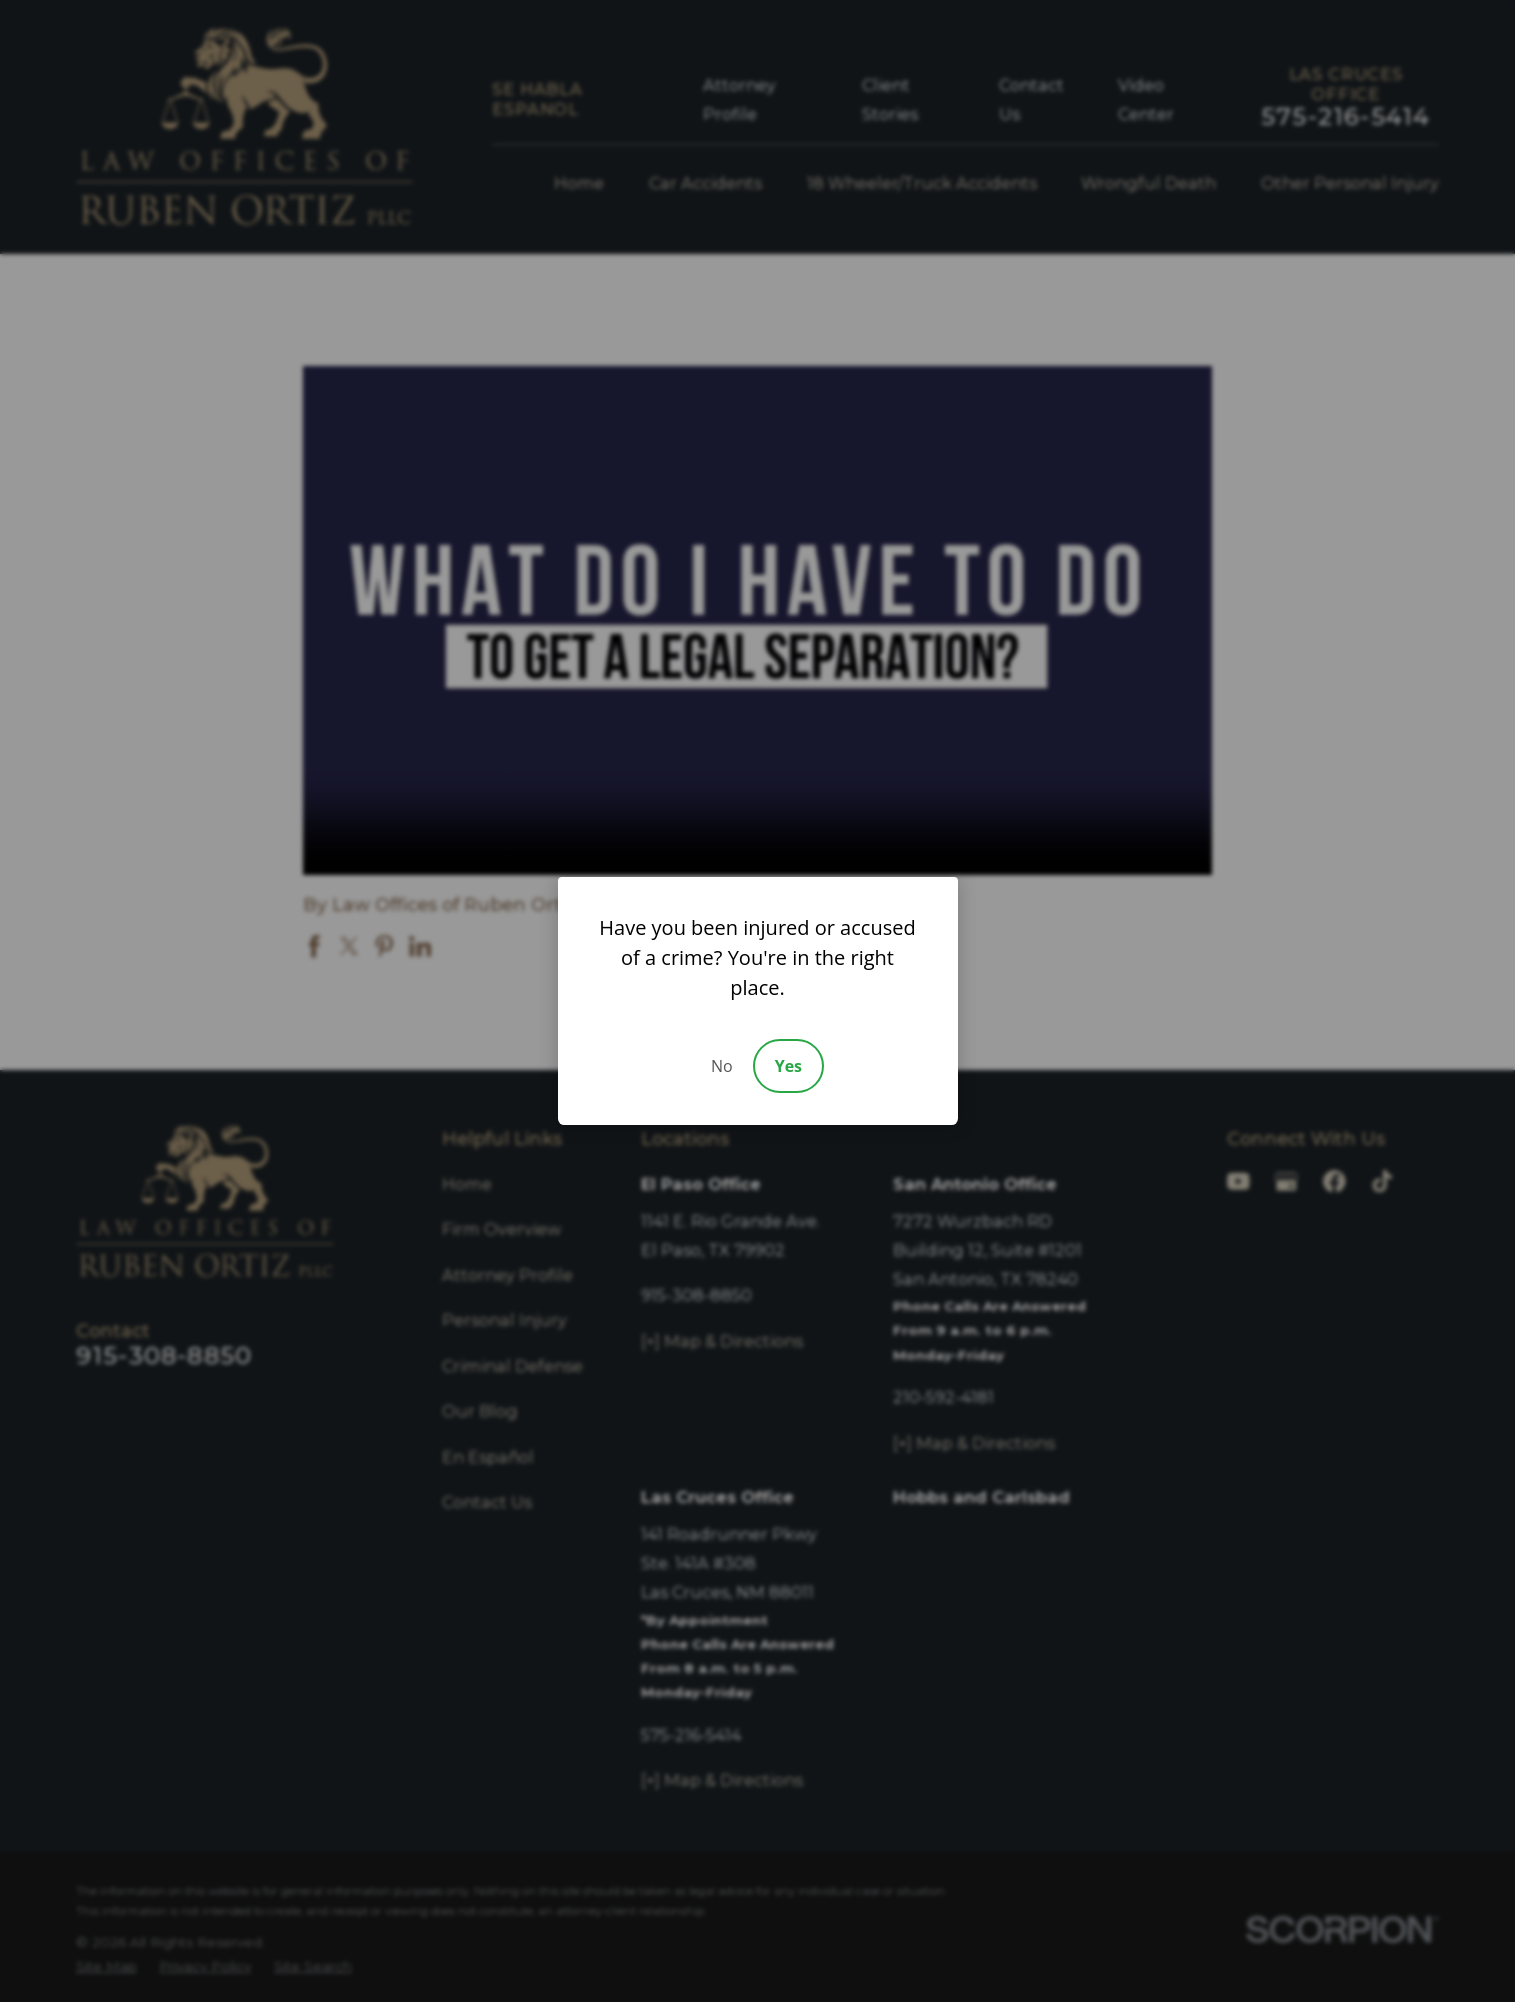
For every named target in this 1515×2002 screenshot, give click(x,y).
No (722, 1066)
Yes (788, 1066)
